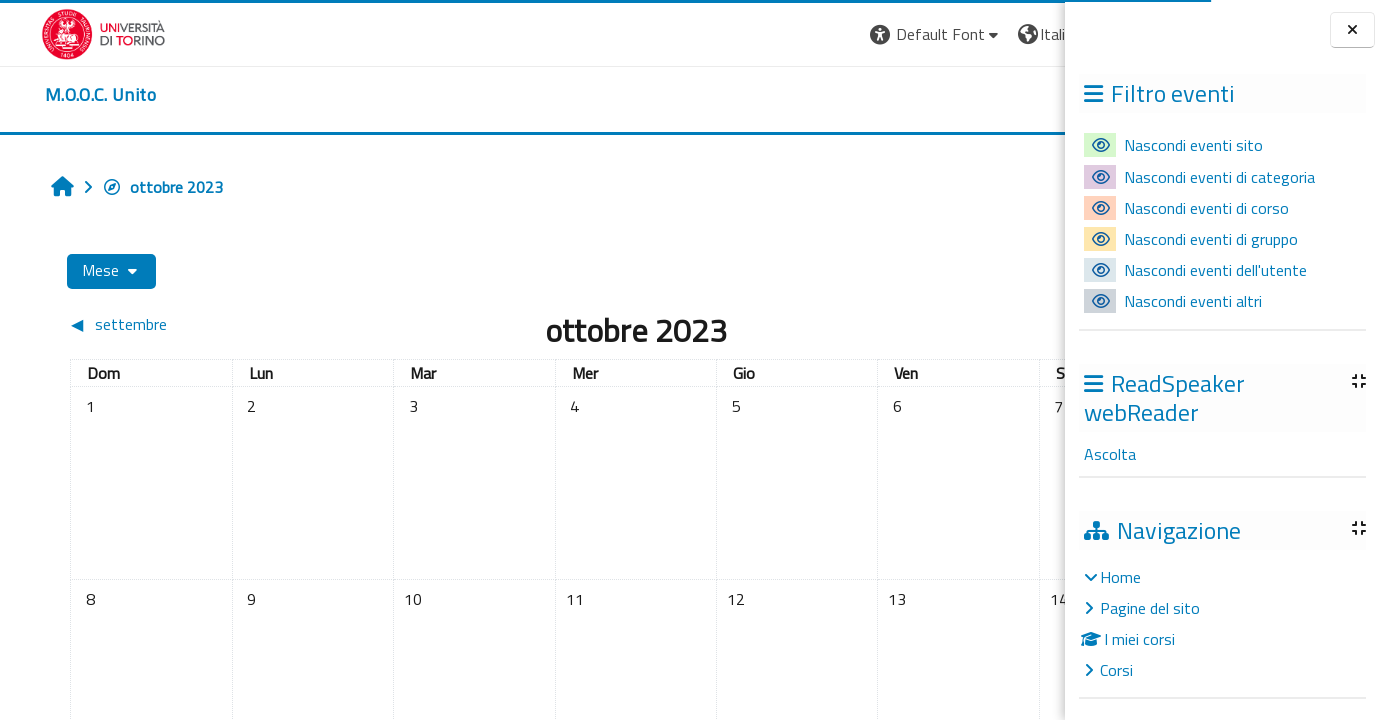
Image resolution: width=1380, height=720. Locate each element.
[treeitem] (1222, 623)
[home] (59, 95)
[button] (790, 34)
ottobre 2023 (131, 187)
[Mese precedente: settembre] (164, 324)
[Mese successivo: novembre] (921, 324)
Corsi (1116, 670)
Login (1030, 34)
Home (1120, 577)
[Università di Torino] (62, 32)
